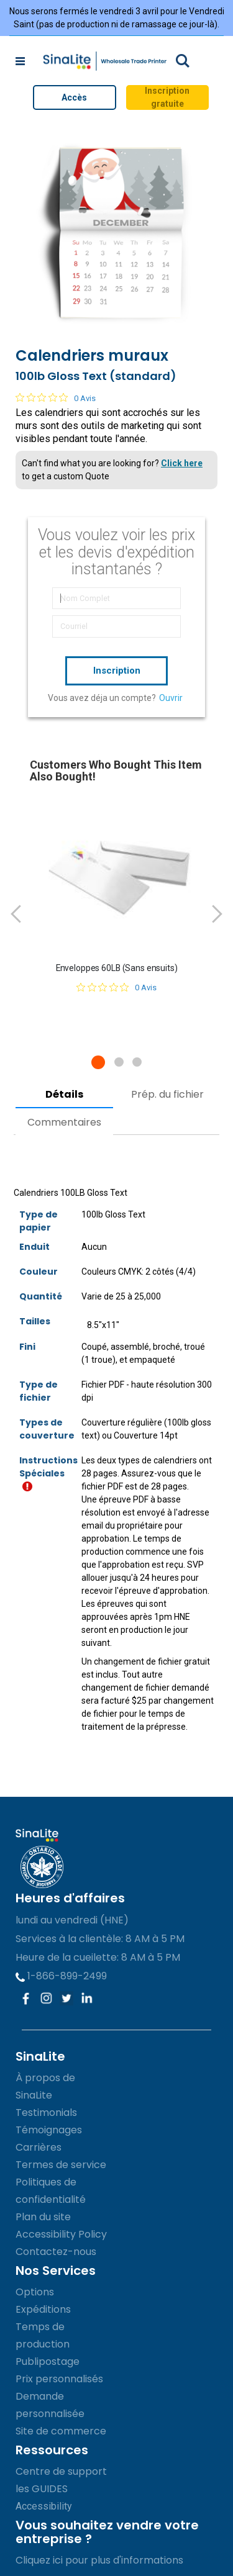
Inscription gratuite (167, 97)
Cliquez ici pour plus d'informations (99, 2560)
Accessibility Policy (61, 2234)
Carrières (39, 2147)
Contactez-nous (56, 2251)
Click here (182, 463)
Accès (74, 97)
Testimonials (46, 2112)
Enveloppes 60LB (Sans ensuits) (117, 968)
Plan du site (43, 2217)
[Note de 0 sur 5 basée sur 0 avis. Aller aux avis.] (56, 397)
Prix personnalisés (59, 2379)
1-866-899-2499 (61, 1976)
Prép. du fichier (167, 1094)
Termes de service (61, 2165)
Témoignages (49, 2130)
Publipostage (48, 2361)
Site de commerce (61, 2431)
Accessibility (44, 2506)
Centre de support (61, 2471)
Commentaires (64, 1122)
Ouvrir (171, 698)
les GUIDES (42, 2489)
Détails (64, 1094)
